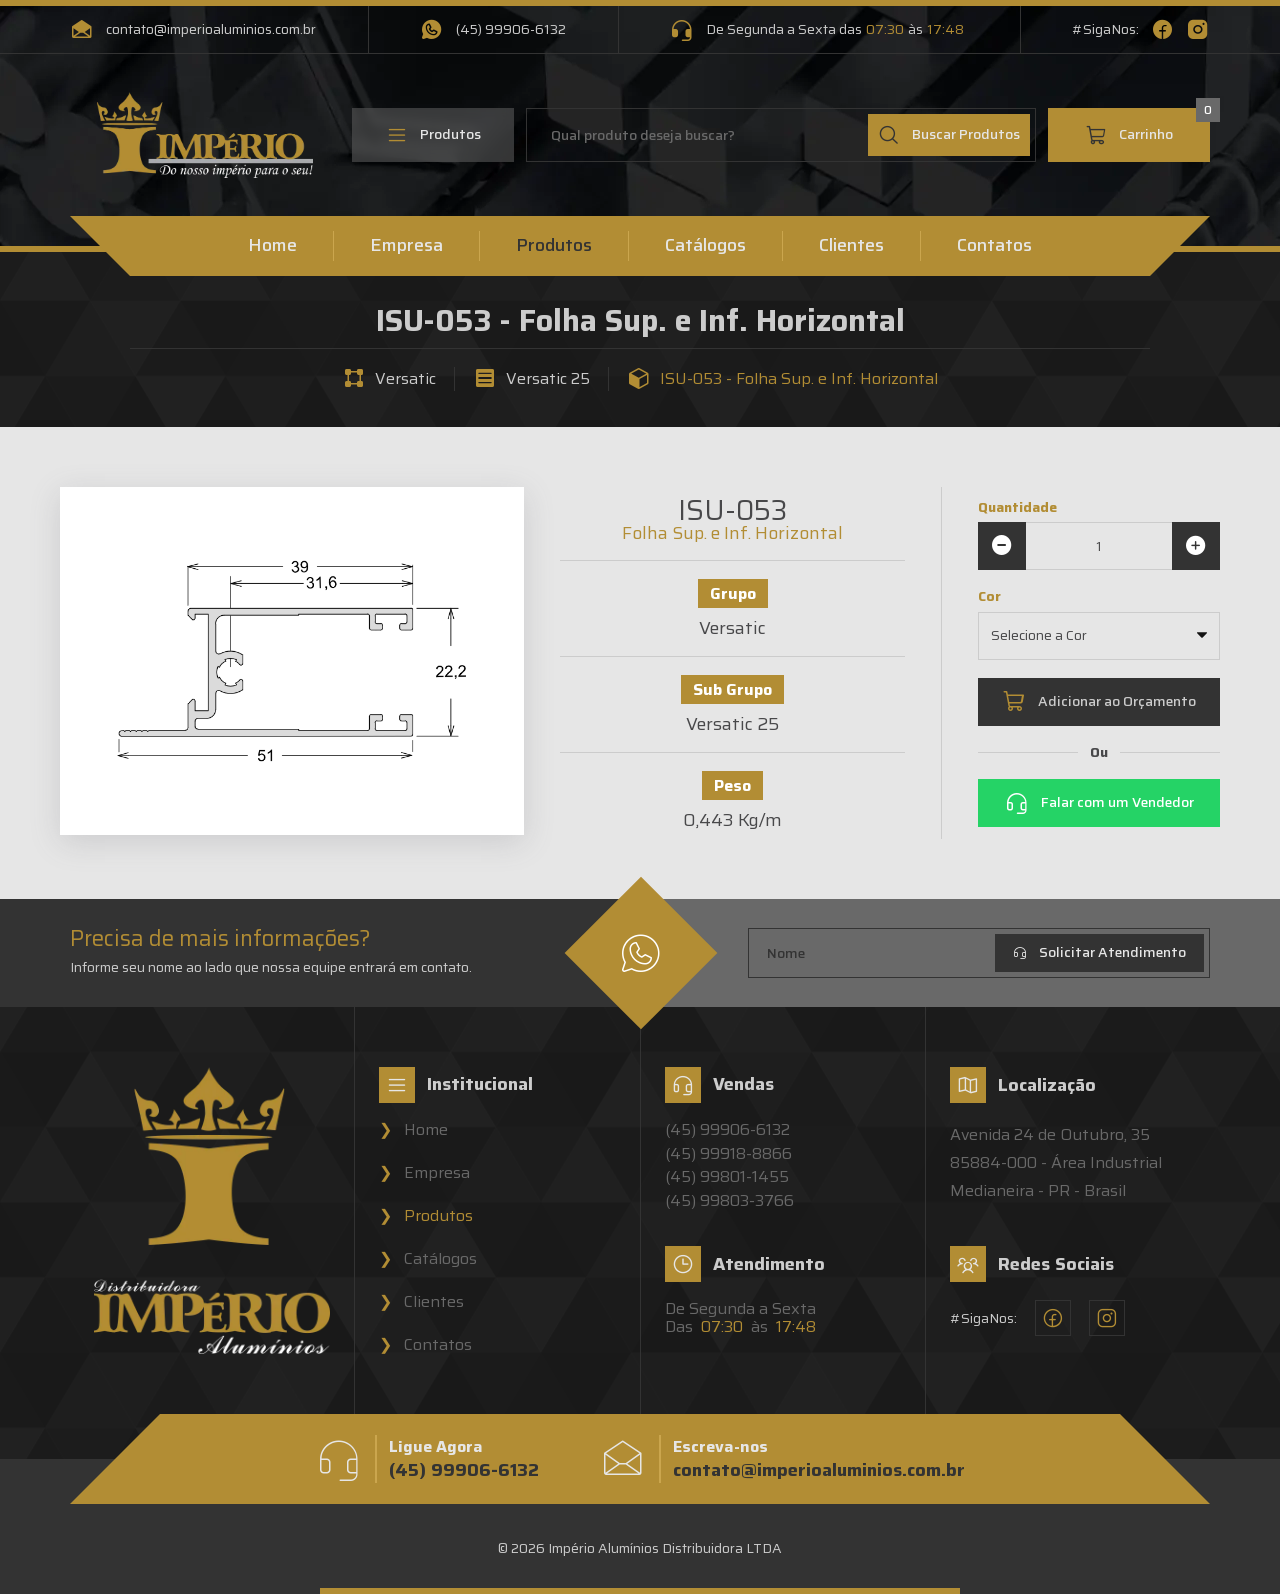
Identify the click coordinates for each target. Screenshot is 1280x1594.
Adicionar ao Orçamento (1099, 702)
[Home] (205, 135)
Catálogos (705, 246)
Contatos (994, 246)
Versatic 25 (548, 379)
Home (272, 246)
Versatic (405, 379)
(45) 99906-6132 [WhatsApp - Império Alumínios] (493, 30)
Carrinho (1147, 127)
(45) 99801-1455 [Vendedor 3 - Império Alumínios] (727, 1177)
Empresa (406, 246)
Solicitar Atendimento (1099, 952)
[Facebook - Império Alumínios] (1162, 30)
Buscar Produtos (949, 134)
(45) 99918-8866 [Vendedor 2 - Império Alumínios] (728, 1154)
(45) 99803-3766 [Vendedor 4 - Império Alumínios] (729, 1201)
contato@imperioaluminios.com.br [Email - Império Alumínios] (193, 30)
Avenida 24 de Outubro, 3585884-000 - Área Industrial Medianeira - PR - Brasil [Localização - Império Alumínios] (1056, 1162)
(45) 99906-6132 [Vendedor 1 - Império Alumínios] (727, 1130)
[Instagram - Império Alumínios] (1198, 30)
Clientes (851, 246)
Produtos (433, 134)
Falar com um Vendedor (1099, 803)
